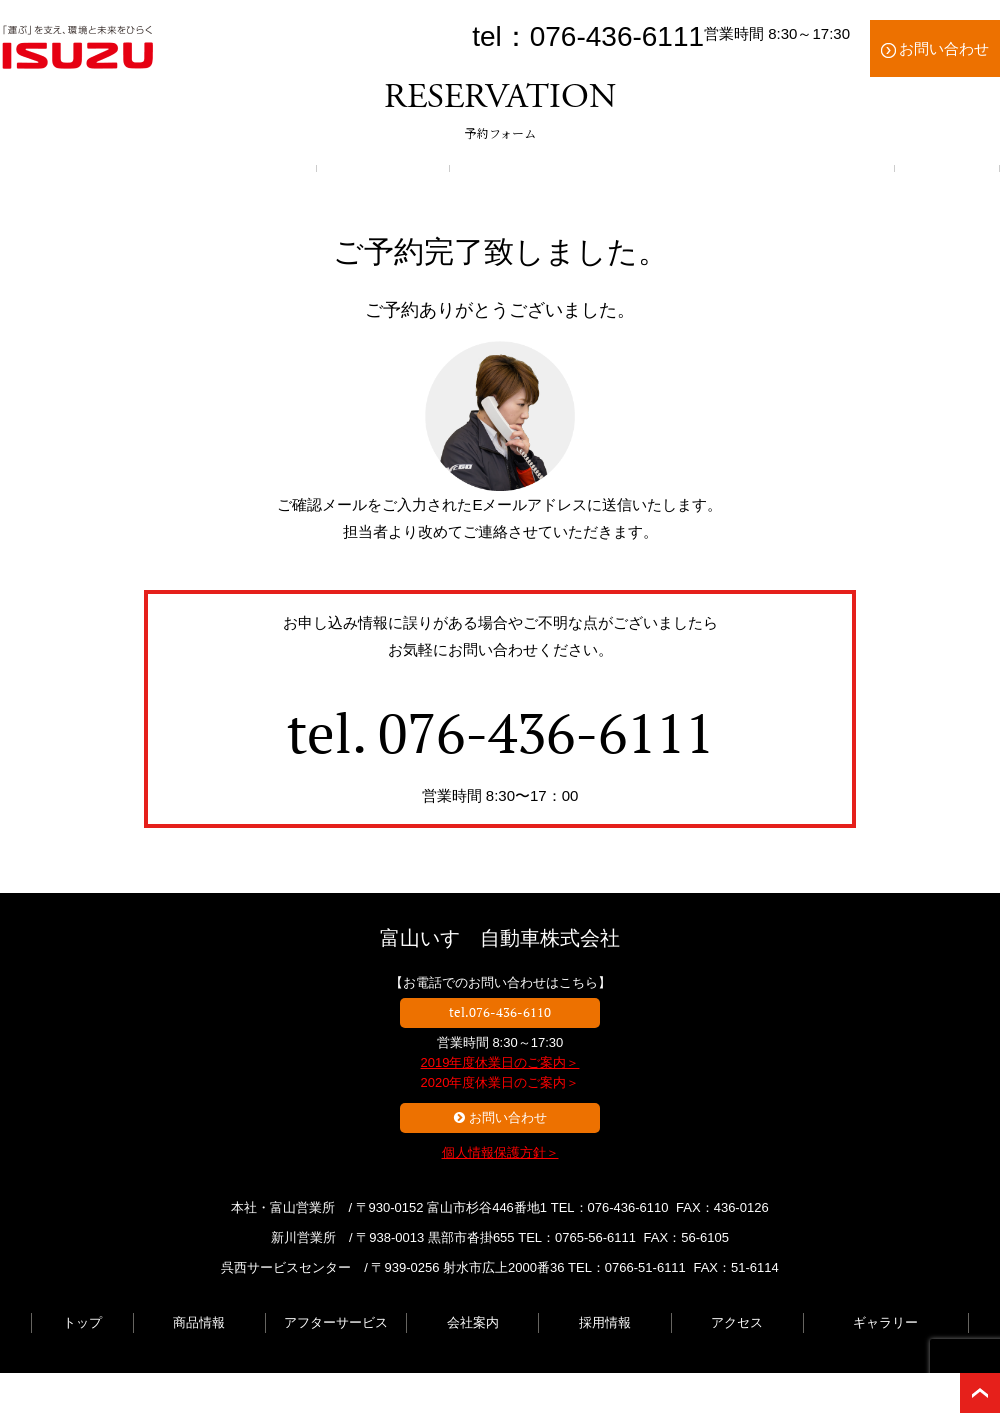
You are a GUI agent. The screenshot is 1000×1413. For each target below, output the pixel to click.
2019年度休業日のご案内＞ (500, 1062)
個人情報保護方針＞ (500, 1152)
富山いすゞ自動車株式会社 (500, 938)
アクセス (737, 1322)
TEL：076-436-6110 (610, 1207)
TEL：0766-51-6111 (627, 1267)
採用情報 (605, 1322)
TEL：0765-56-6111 (577, 1237)
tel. (500, 732)
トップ (82, 1322)
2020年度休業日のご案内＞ (500, 1082)
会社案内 (473, 1322)
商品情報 (199, 1322)
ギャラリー (885, 1322)
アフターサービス (336, 1322)
